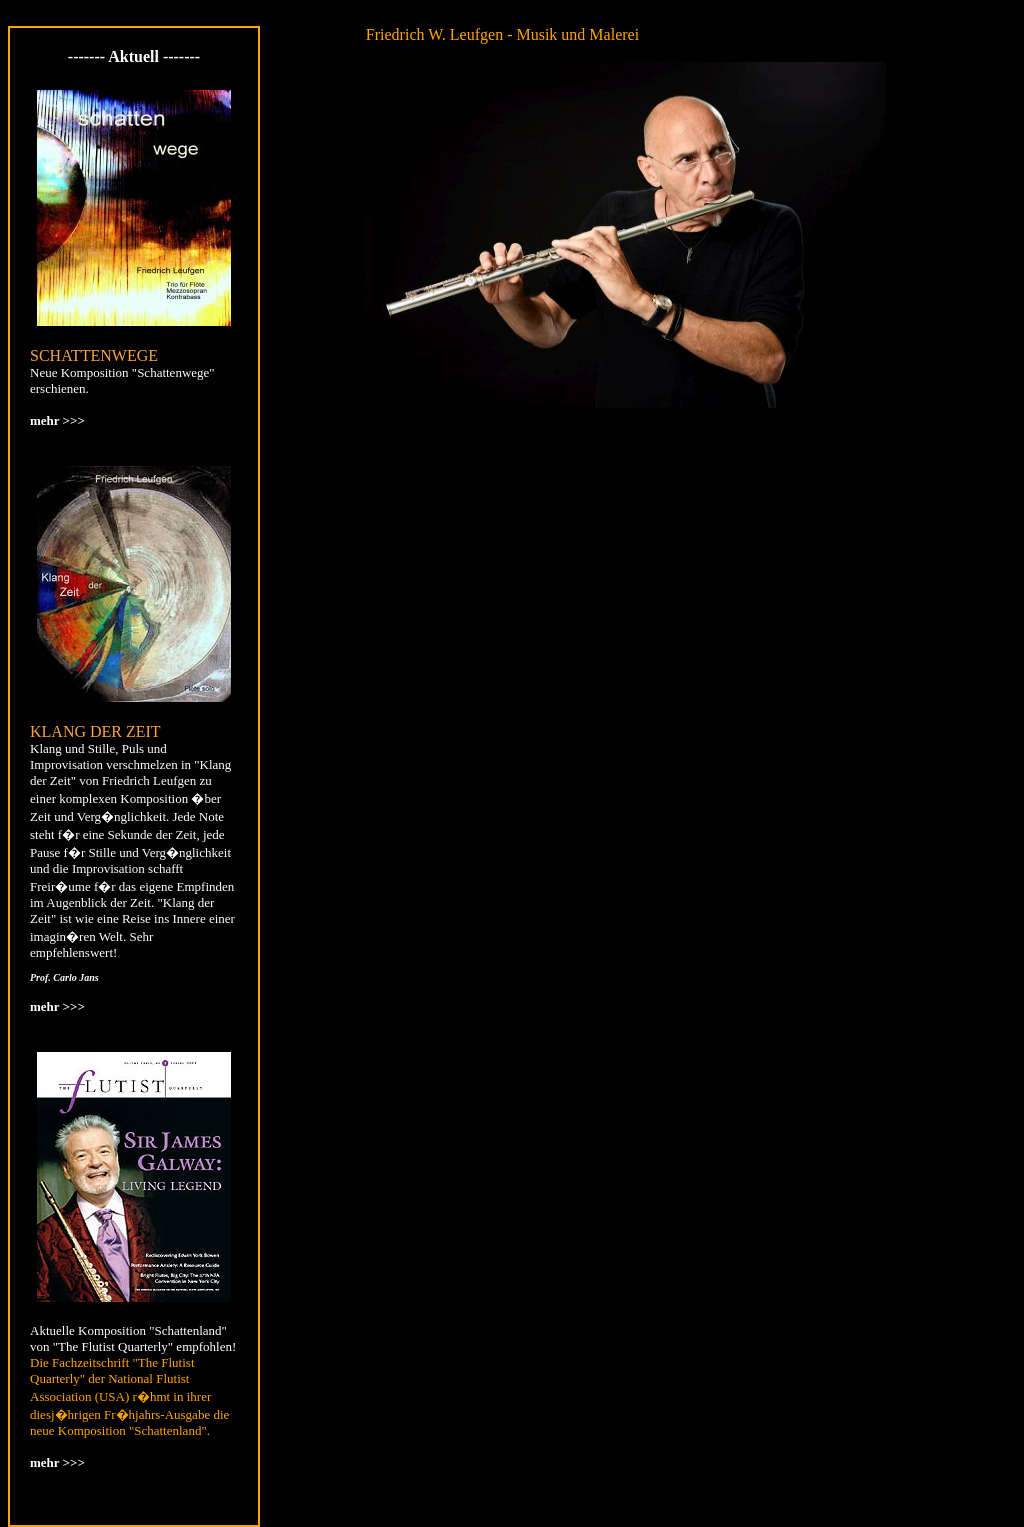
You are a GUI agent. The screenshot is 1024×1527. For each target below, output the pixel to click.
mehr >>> (57, 420)
